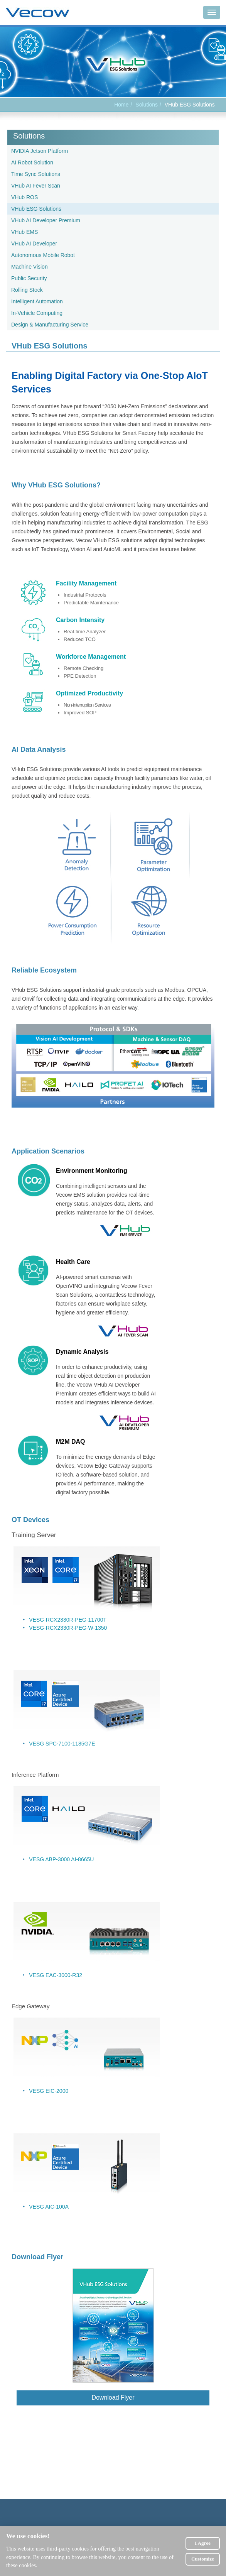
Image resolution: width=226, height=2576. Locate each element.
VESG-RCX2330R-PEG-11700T (67, 1620)
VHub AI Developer (34, 243)
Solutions (146, 104)
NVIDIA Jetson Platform (39, 151)
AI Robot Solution (32, 162)
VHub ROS (24, 197)
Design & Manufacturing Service (49, 324)
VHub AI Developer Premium (45, 220)
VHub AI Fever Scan (35, 186)
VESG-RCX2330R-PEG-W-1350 (68, 1628)
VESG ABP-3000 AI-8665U (61, 1859)
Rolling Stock (27, 290)
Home (121, 104)
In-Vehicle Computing (36, 313)
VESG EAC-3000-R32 (55, 1975)
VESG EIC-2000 (48, 2091)
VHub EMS (24, 232)
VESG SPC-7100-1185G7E (62, 1743)
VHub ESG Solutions (36, 209)
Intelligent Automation (37, 301)
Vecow (37, 13)
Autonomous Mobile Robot (43, 255)
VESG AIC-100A (49, 2207)
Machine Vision (29, 267)
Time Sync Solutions (35, 174)
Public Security (29, 278)
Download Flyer (112, 2397)
